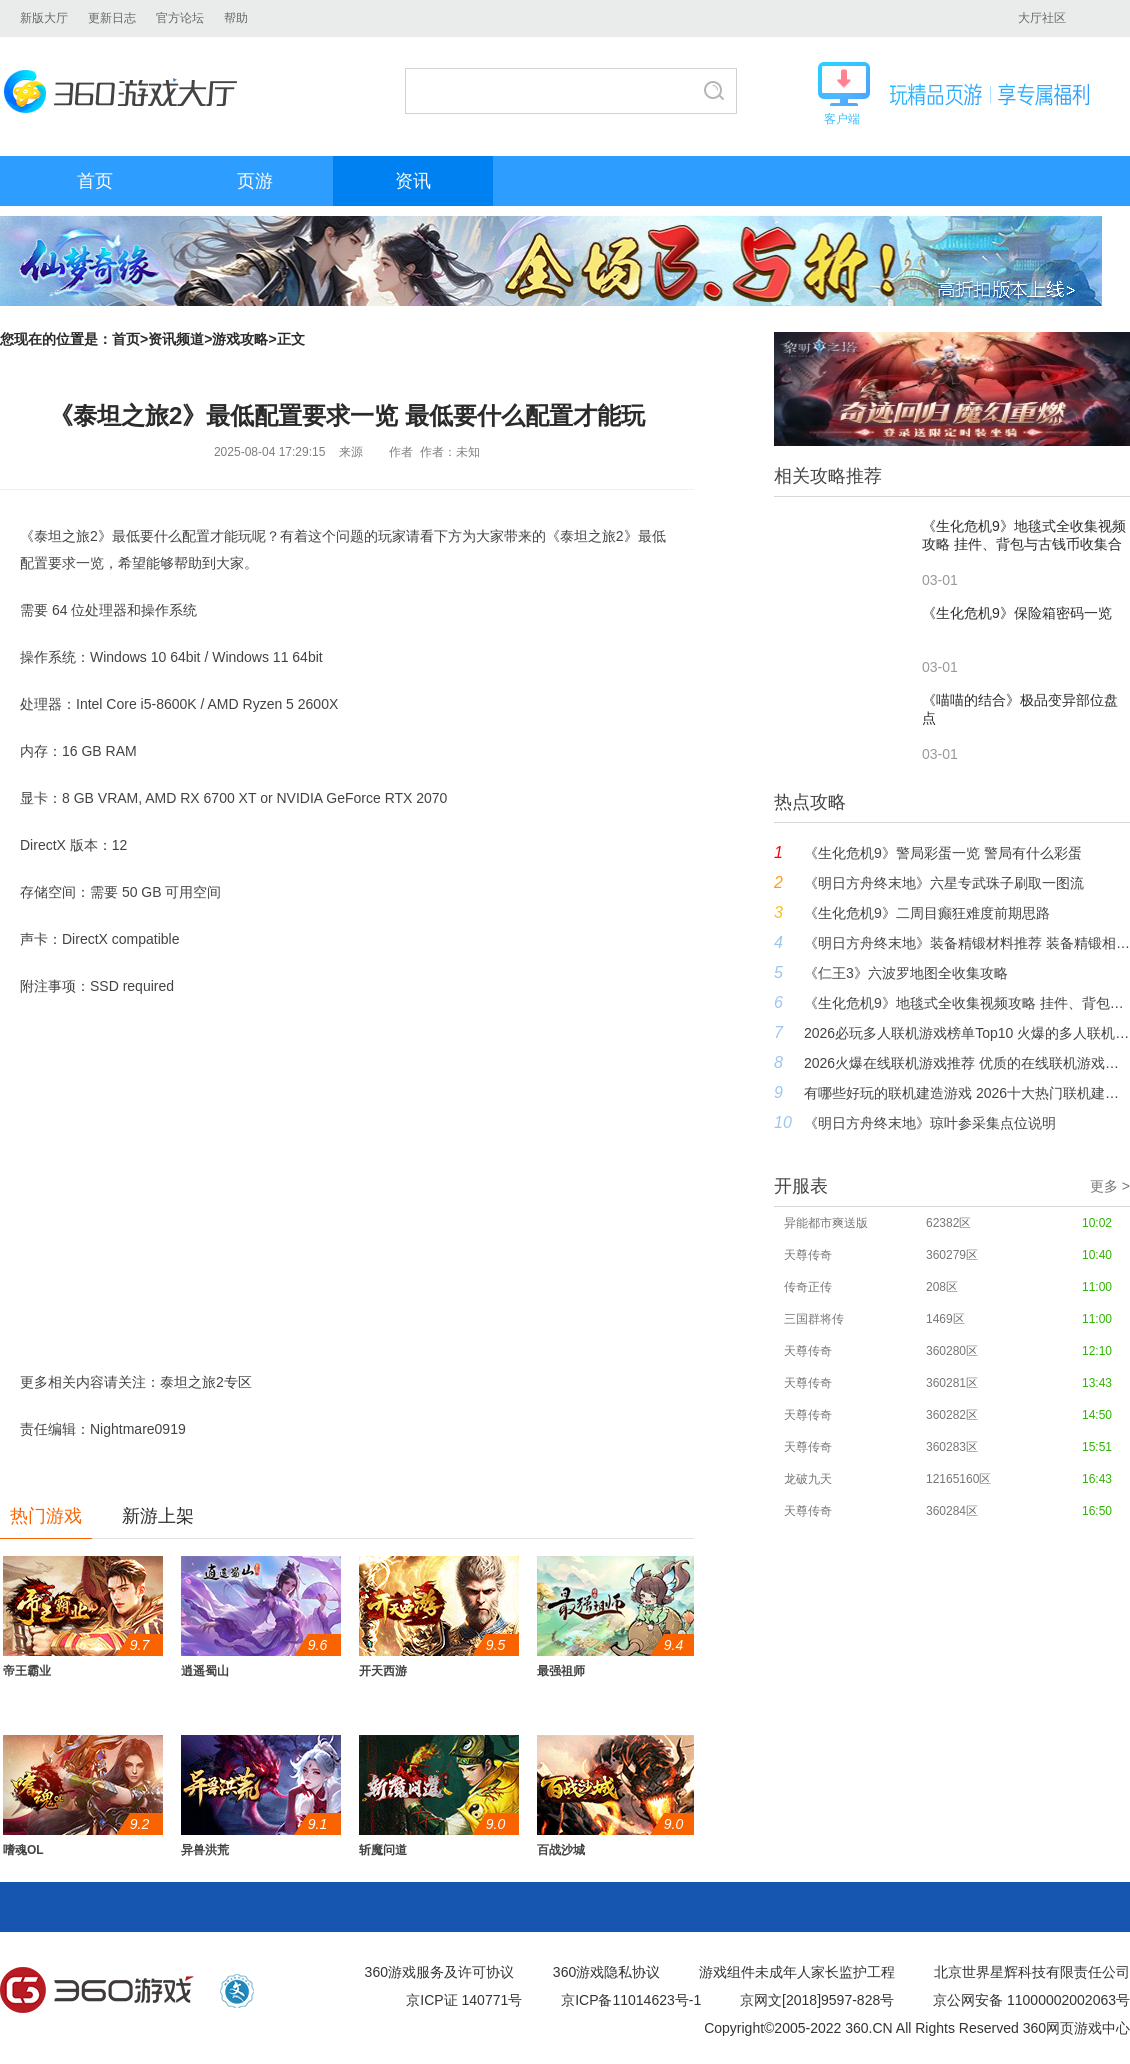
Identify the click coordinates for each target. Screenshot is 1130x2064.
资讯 (413, 181)
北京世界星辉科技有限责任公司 (1032, 1972)
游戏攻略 (240, 339)
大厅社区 (1042, 18)
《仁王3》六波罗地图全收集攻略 (906, 973)
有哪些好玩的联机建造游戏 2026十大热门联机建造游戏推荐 (967, 1093)
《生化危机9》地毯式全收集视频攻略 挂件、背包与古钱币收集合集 (967, 1003)
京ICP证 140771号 (464, 2000)
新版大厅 (44, 18)
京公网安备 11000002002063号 (1031, 2000)
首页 (95, 181)
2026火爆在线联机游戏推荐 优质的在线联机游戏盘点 (967, 1063)
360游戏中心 (97, 1991)
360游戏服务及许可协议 (439, 1972)
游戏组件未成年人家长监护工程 (797, 1972)
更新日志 (112, 18)
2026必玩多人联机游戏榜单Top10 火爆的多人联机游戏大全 (967, 1033)
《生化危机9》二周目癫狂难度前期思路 (927, 913)
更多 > (1110, 1186)
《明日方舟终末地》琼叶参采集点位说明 (930, 1123)
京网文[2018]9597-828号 (817, 2000)
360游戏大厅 (126, 91)
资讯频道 (176, 339)
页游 (255, 181)
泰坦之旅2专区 (206, 1382)
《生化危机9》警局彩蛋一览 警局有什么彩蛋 (943, 853)
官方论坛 (180, 18)
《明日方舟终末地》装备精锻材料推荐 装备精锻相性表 (967, 943)
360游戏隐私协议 (606, 1972)
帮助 (236, 18)
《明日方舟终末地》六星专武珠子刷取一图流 (944, 883)
